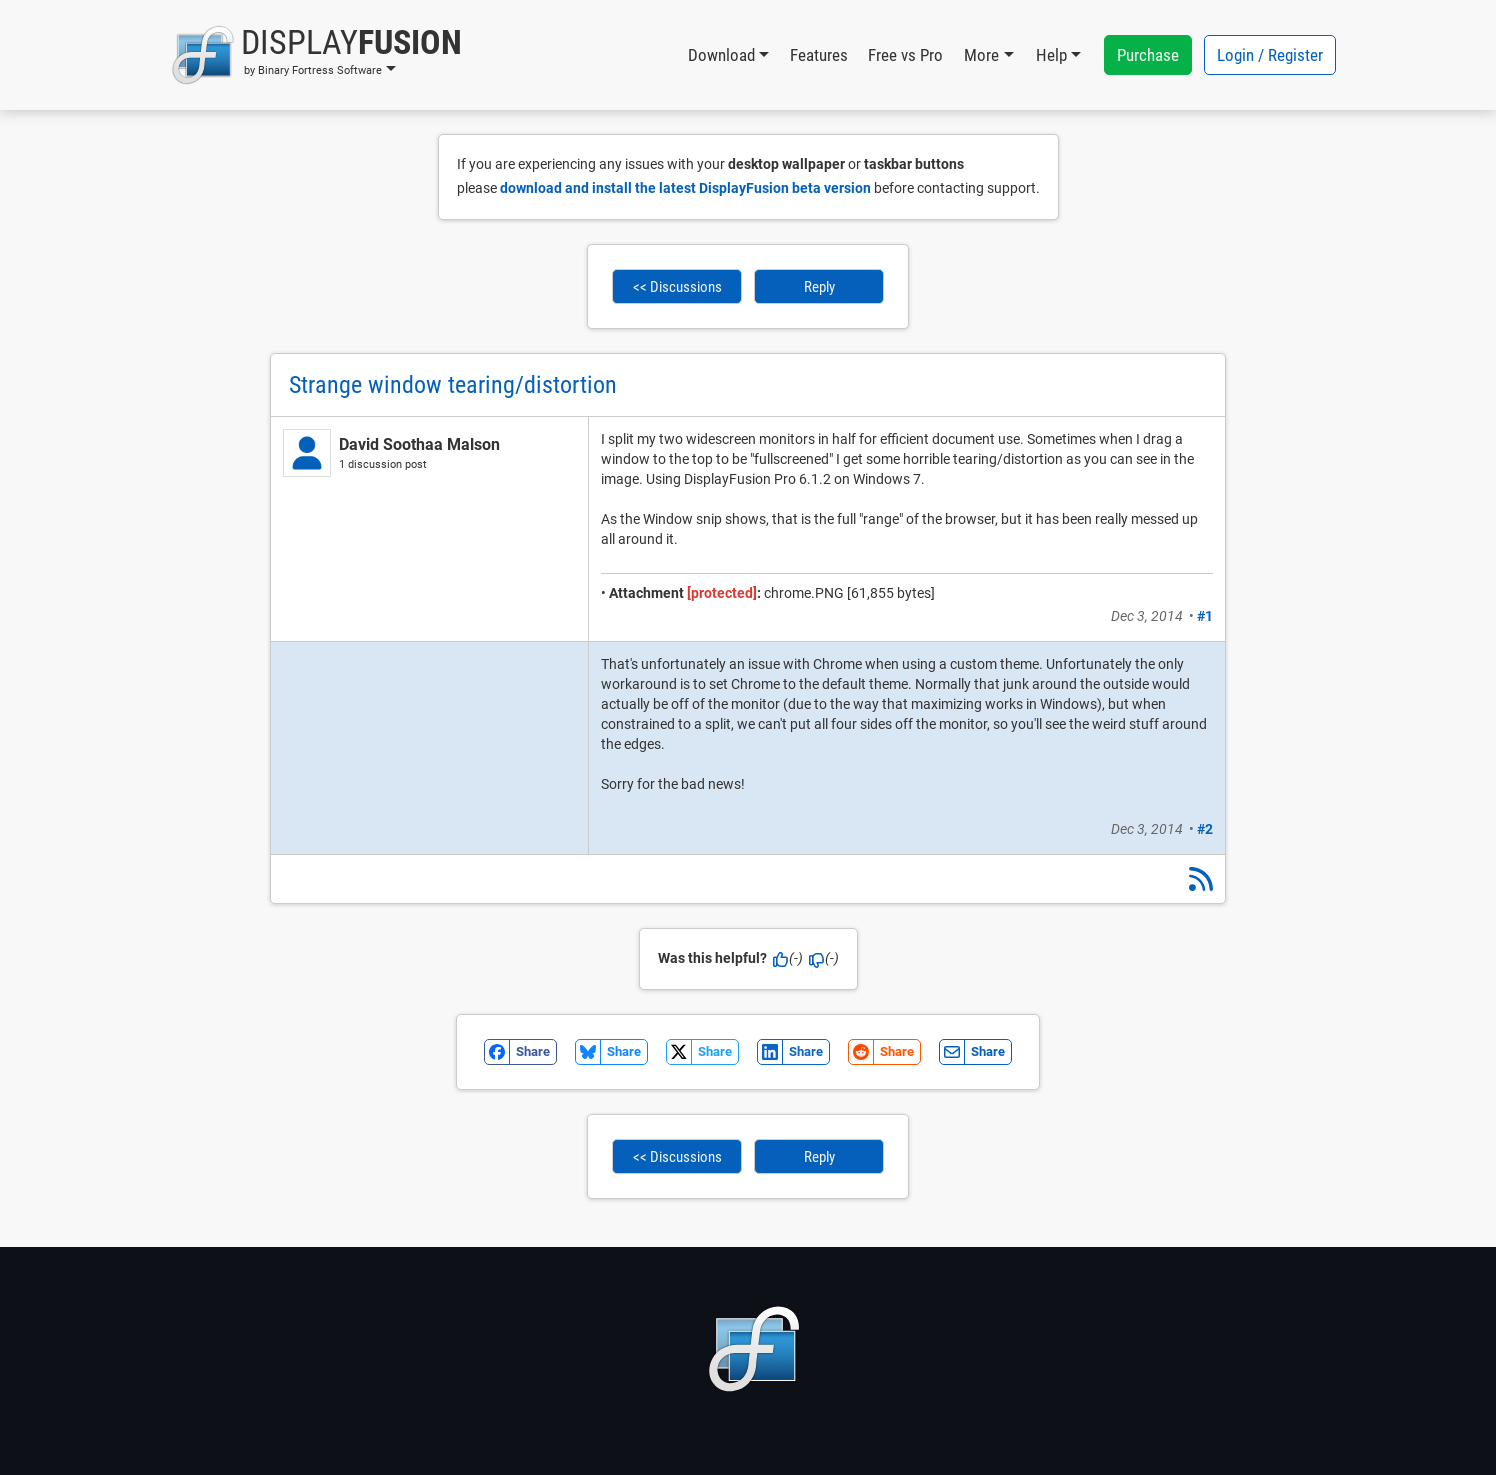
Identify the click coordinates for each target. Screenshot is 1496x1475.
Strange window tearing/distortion (453, 385)
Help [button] (1051, 55)
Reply (819, 287)
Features (819, 55)
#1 (1205, 616)
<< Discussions (677, 287)
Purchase (1148, 55)
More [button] (981, 55)
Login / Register (1270, 55)
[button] (316, 55)
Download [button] (721, 55)
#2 (1205, 829)
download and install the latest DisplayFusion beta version (685, 188)
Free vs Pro (905, 55)
